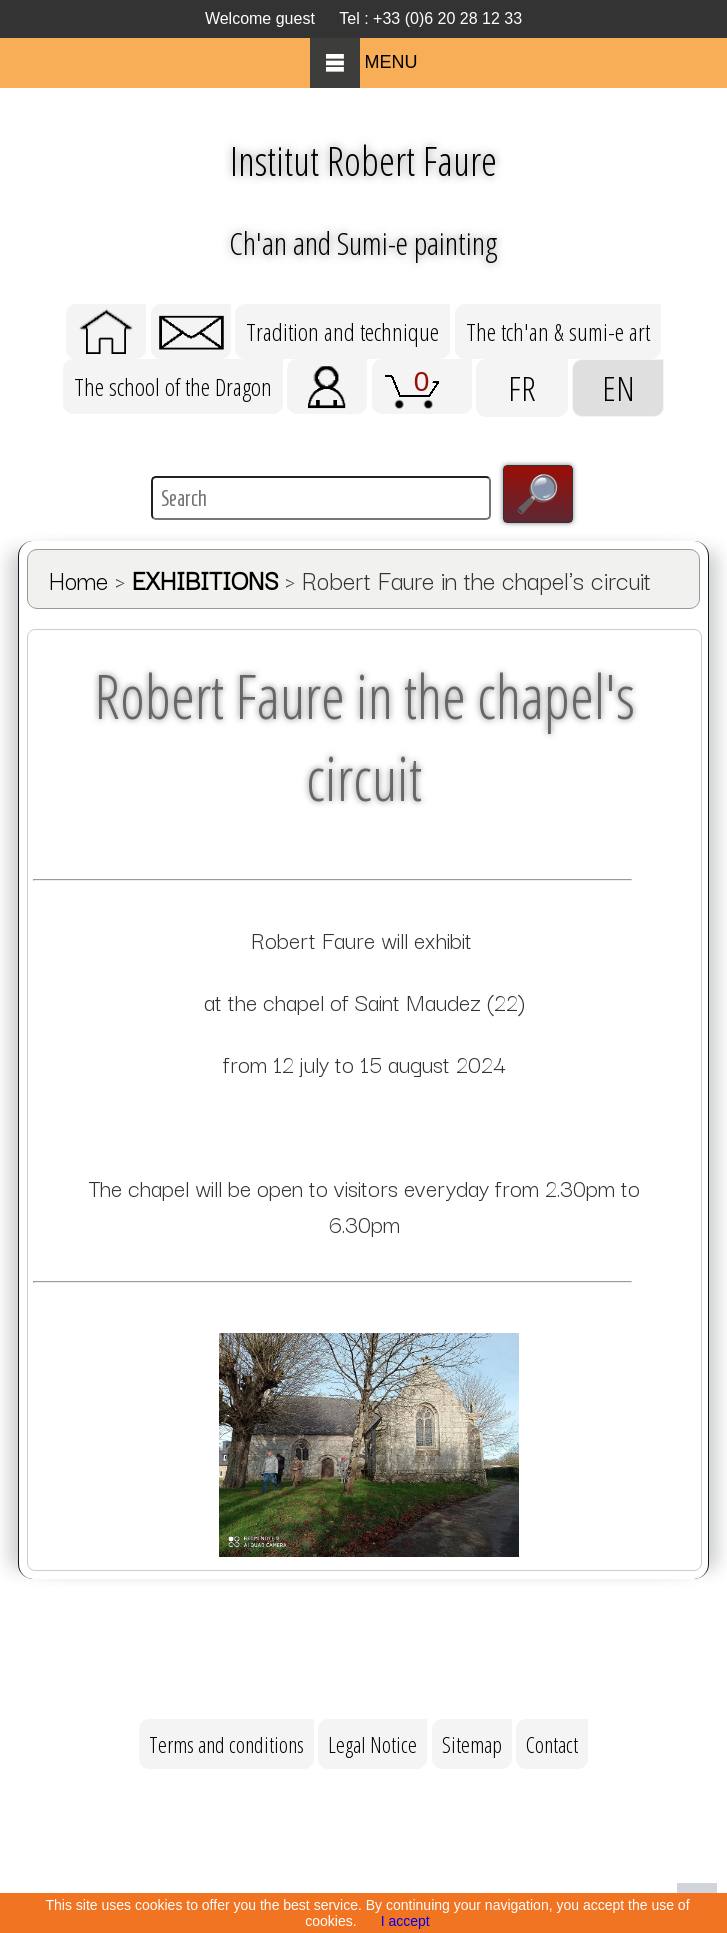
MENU (364, 62)
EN (618, 388)
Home (78, 579)
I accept (405, 1921)
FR (522, 388)
